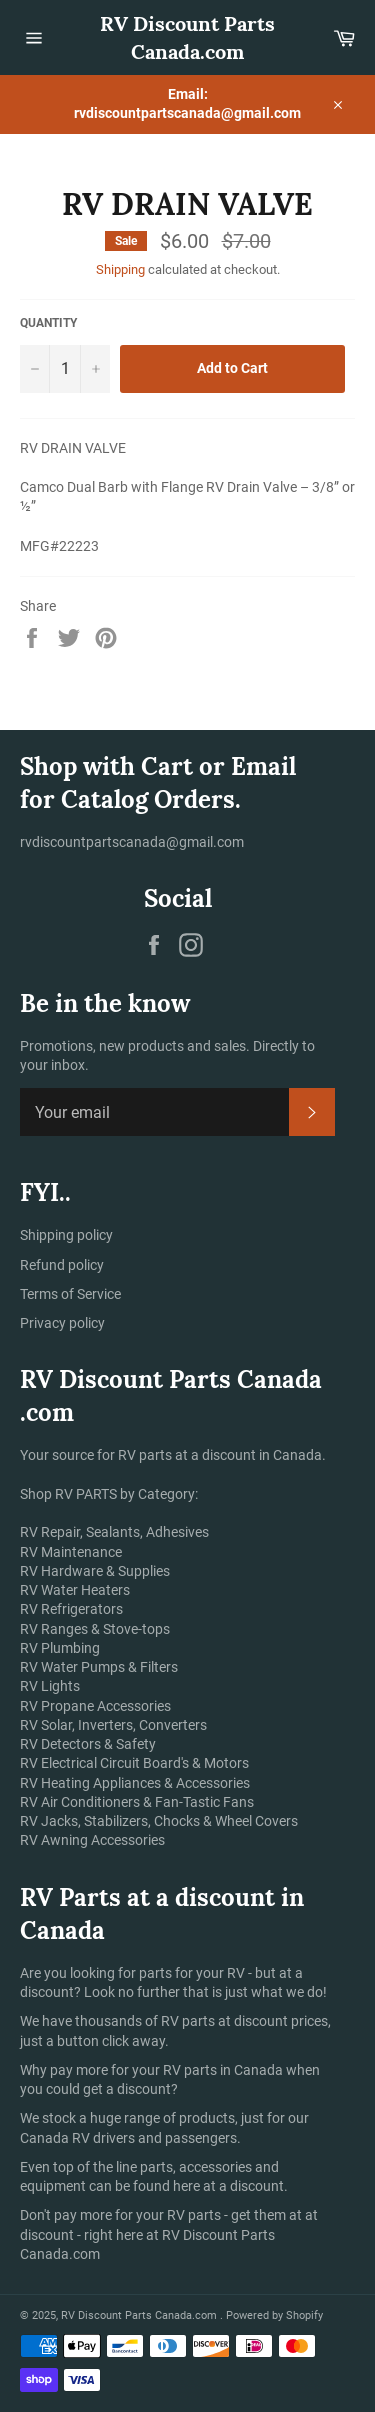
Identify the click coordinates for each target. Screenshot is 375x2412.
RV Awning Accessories (92, 1840)
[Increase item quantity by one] (95, 369)
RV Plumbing (60, 1648)
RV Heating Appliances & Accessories (135, 1783)
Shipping (120, 269)
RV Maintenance (71, 1552)
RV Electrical (58, 1763)
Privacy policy (62, 1323)
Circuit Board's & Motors (174, 1763)
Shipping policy (66, 1235)
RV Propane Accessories (95, 1706)
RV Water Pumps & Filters (99, 1667)
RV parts (189, 2021)
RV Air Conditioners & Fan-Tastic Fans (137, 1802)
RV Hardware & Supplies (95, 1571)
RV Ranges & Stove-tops (95, 1629)
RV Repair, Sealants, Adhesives (114, 1532)
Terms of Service (70, 1294)
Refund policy (62, 1265)
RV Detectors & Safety (88, 1744)
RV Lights (50, 1686)
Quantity (48, 323)
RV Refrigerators (71, 1609)
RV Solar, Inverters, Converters (113, 1725)
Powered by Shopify (274, 2315)
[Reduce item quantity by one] (35, 369)
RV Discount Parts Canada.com (187, 37)
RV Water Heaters (75, 1590)
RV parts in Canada (223, 2070)
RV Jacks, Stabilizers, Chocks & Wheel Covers (159, 1821)
